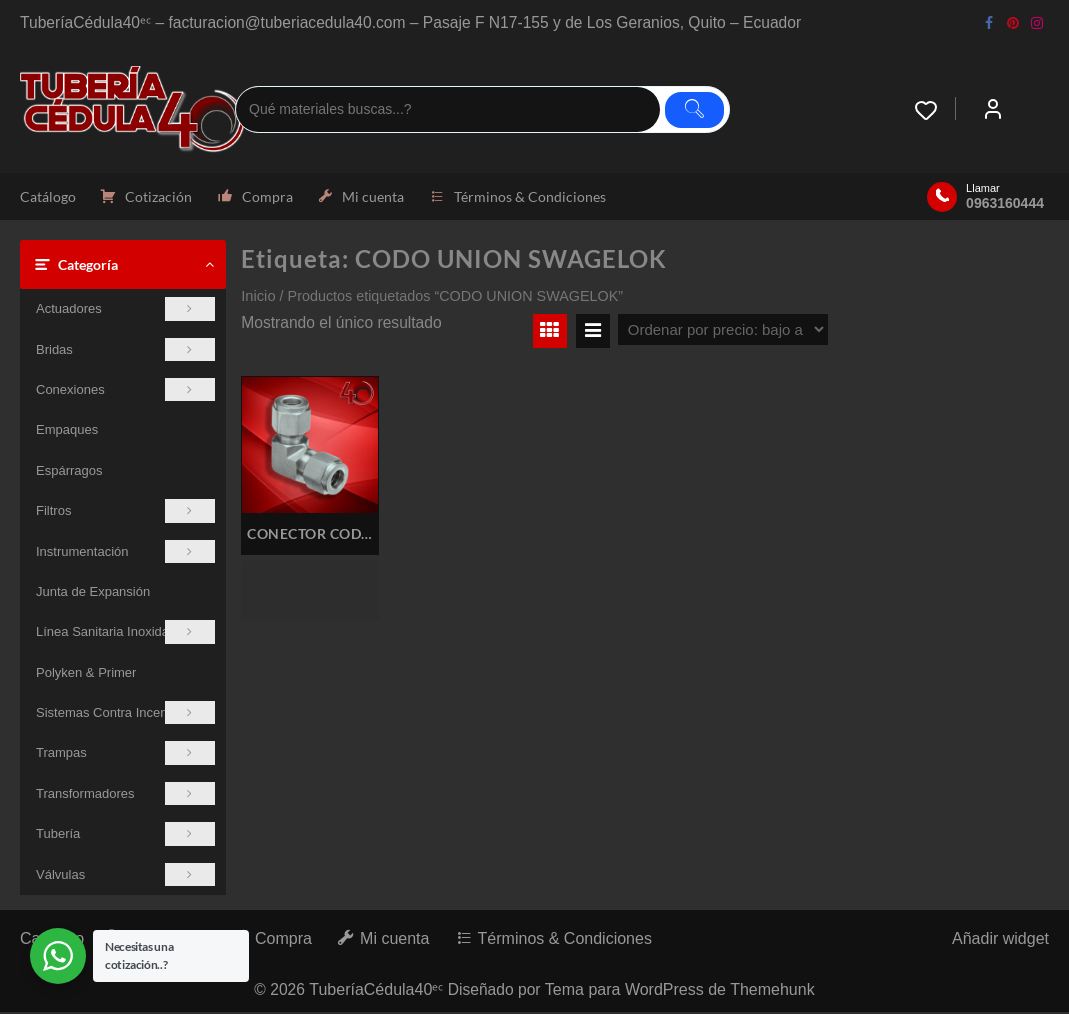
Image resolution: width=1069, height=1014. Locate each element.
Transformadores (125, 795)
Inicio (258, 298)
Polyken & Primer (86, 674)
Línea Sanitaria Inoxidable (125, 633)
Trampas (125, 754)
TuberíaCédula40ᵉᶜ (376, 991)
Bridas (125, 350)
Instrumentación (125, 552)
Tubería (125, 835)
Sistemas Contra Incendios (125, 714)
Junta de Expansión (93, 593)
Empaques (67, 431)
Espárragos (69, 472)
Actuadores (125, 310)
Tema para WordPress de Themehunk (682, 991)
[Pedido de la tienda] (723, 331)
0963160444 (1005, 204)
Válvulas (125, 876)
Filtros (125, 512)
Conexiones (125, 391)
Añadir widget (1000, 940)
